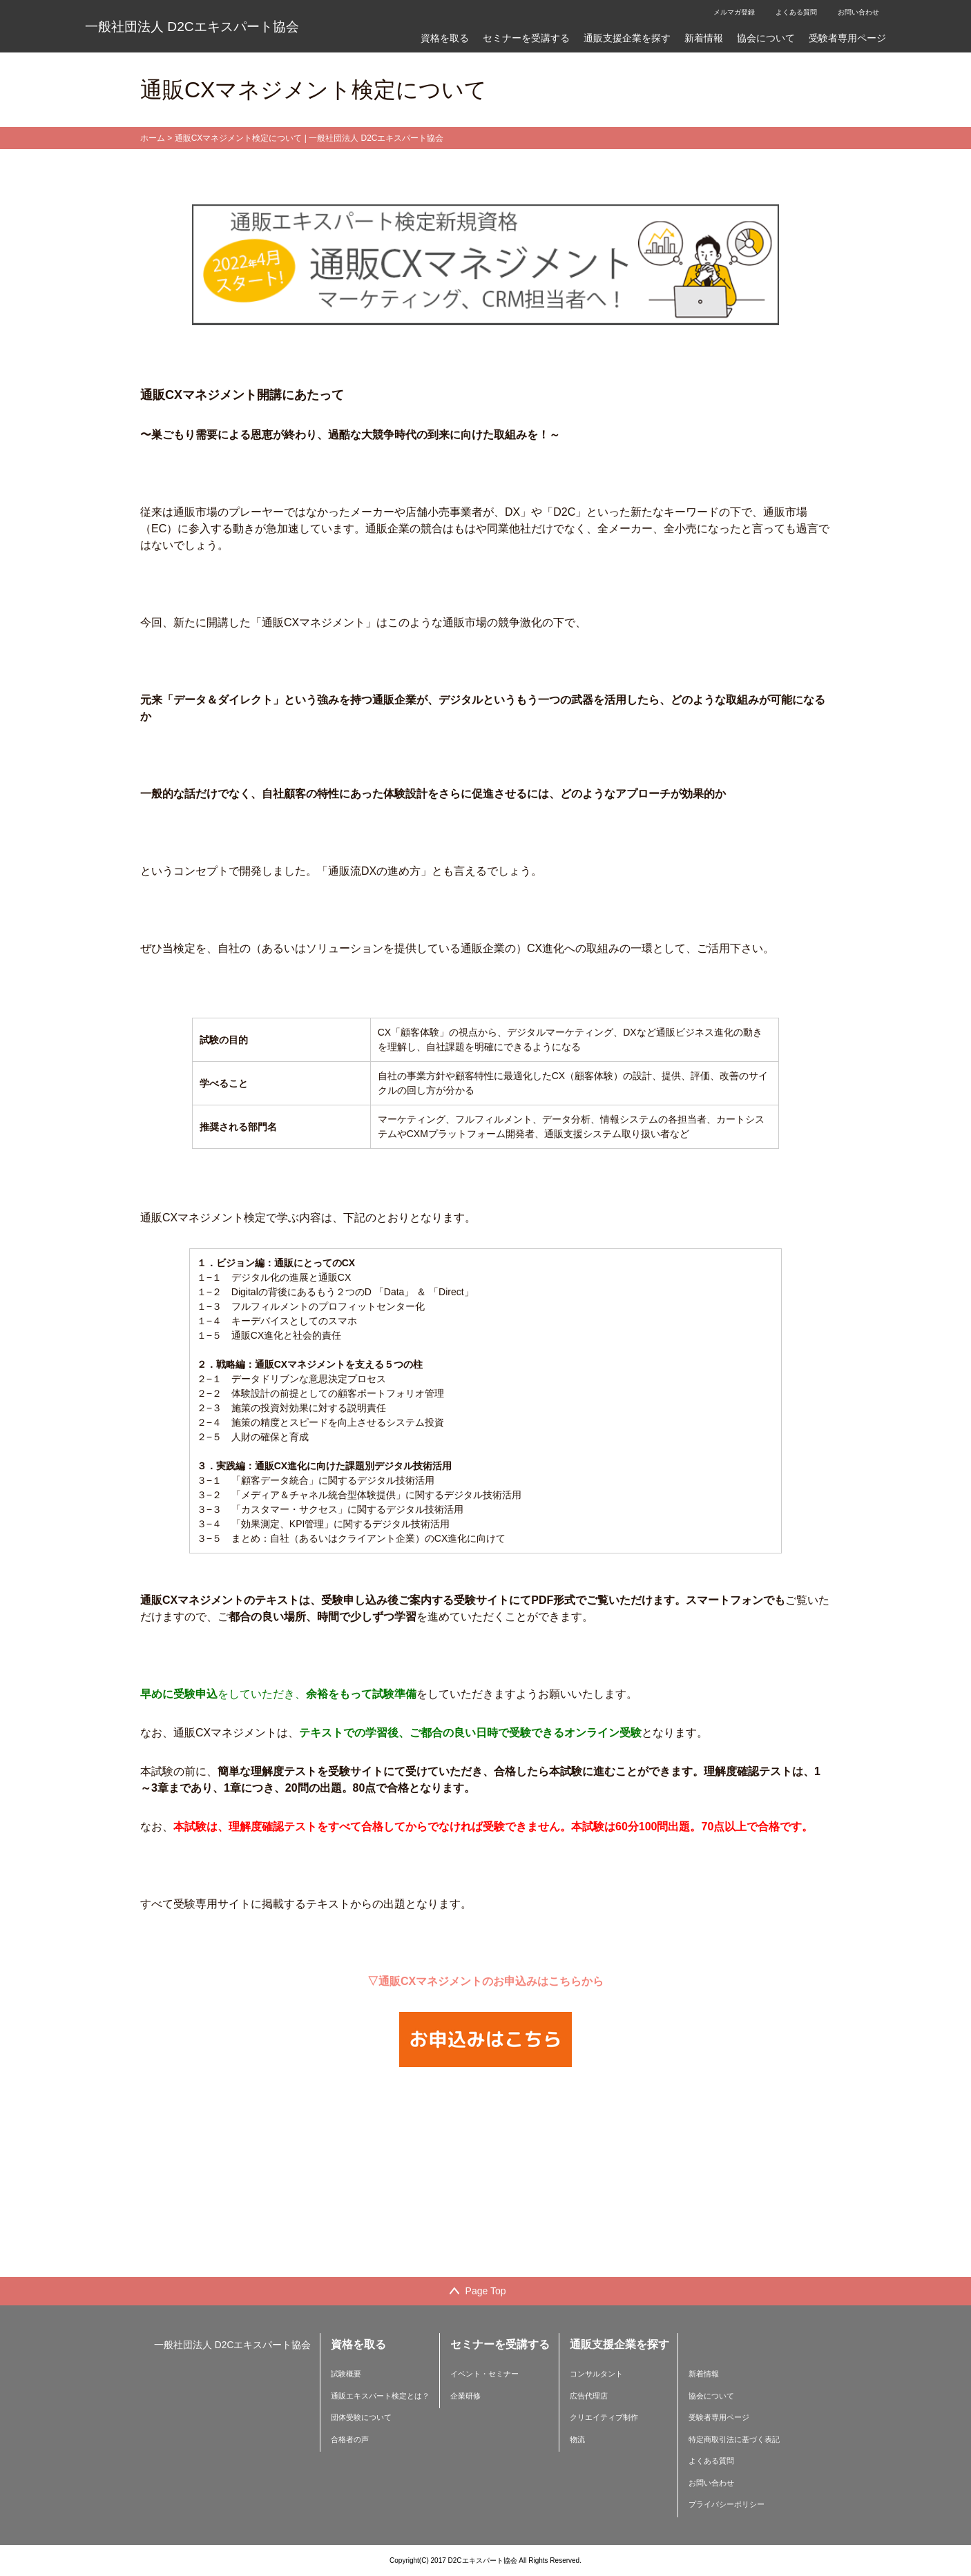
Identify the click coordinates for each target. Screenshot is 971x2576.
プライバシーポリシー (727, 2504)
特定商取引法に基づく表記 (734, 2439)
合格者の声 (350, 2439)
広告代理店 (589, 2396)
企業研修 (465, 2396)
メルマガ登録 (734, 12)
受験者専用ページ (847, 37)
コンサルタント (596, 2374)
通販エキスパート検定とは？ (380, 2396)
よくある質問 (796, 12)
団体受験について (361, 2417)
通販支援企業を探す (627, 37)
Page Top (485, 2290)
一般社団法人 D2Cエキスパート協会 (192, 26)
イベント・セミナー (484, 2374)
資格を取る (445, 37)
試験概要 (346, 2374)
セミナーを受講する (526, 37)
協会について (766, 37)
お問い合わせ (858, 12)
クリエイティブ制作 (604, 2417)
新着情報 (703, 37)
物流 (577, 2439)
